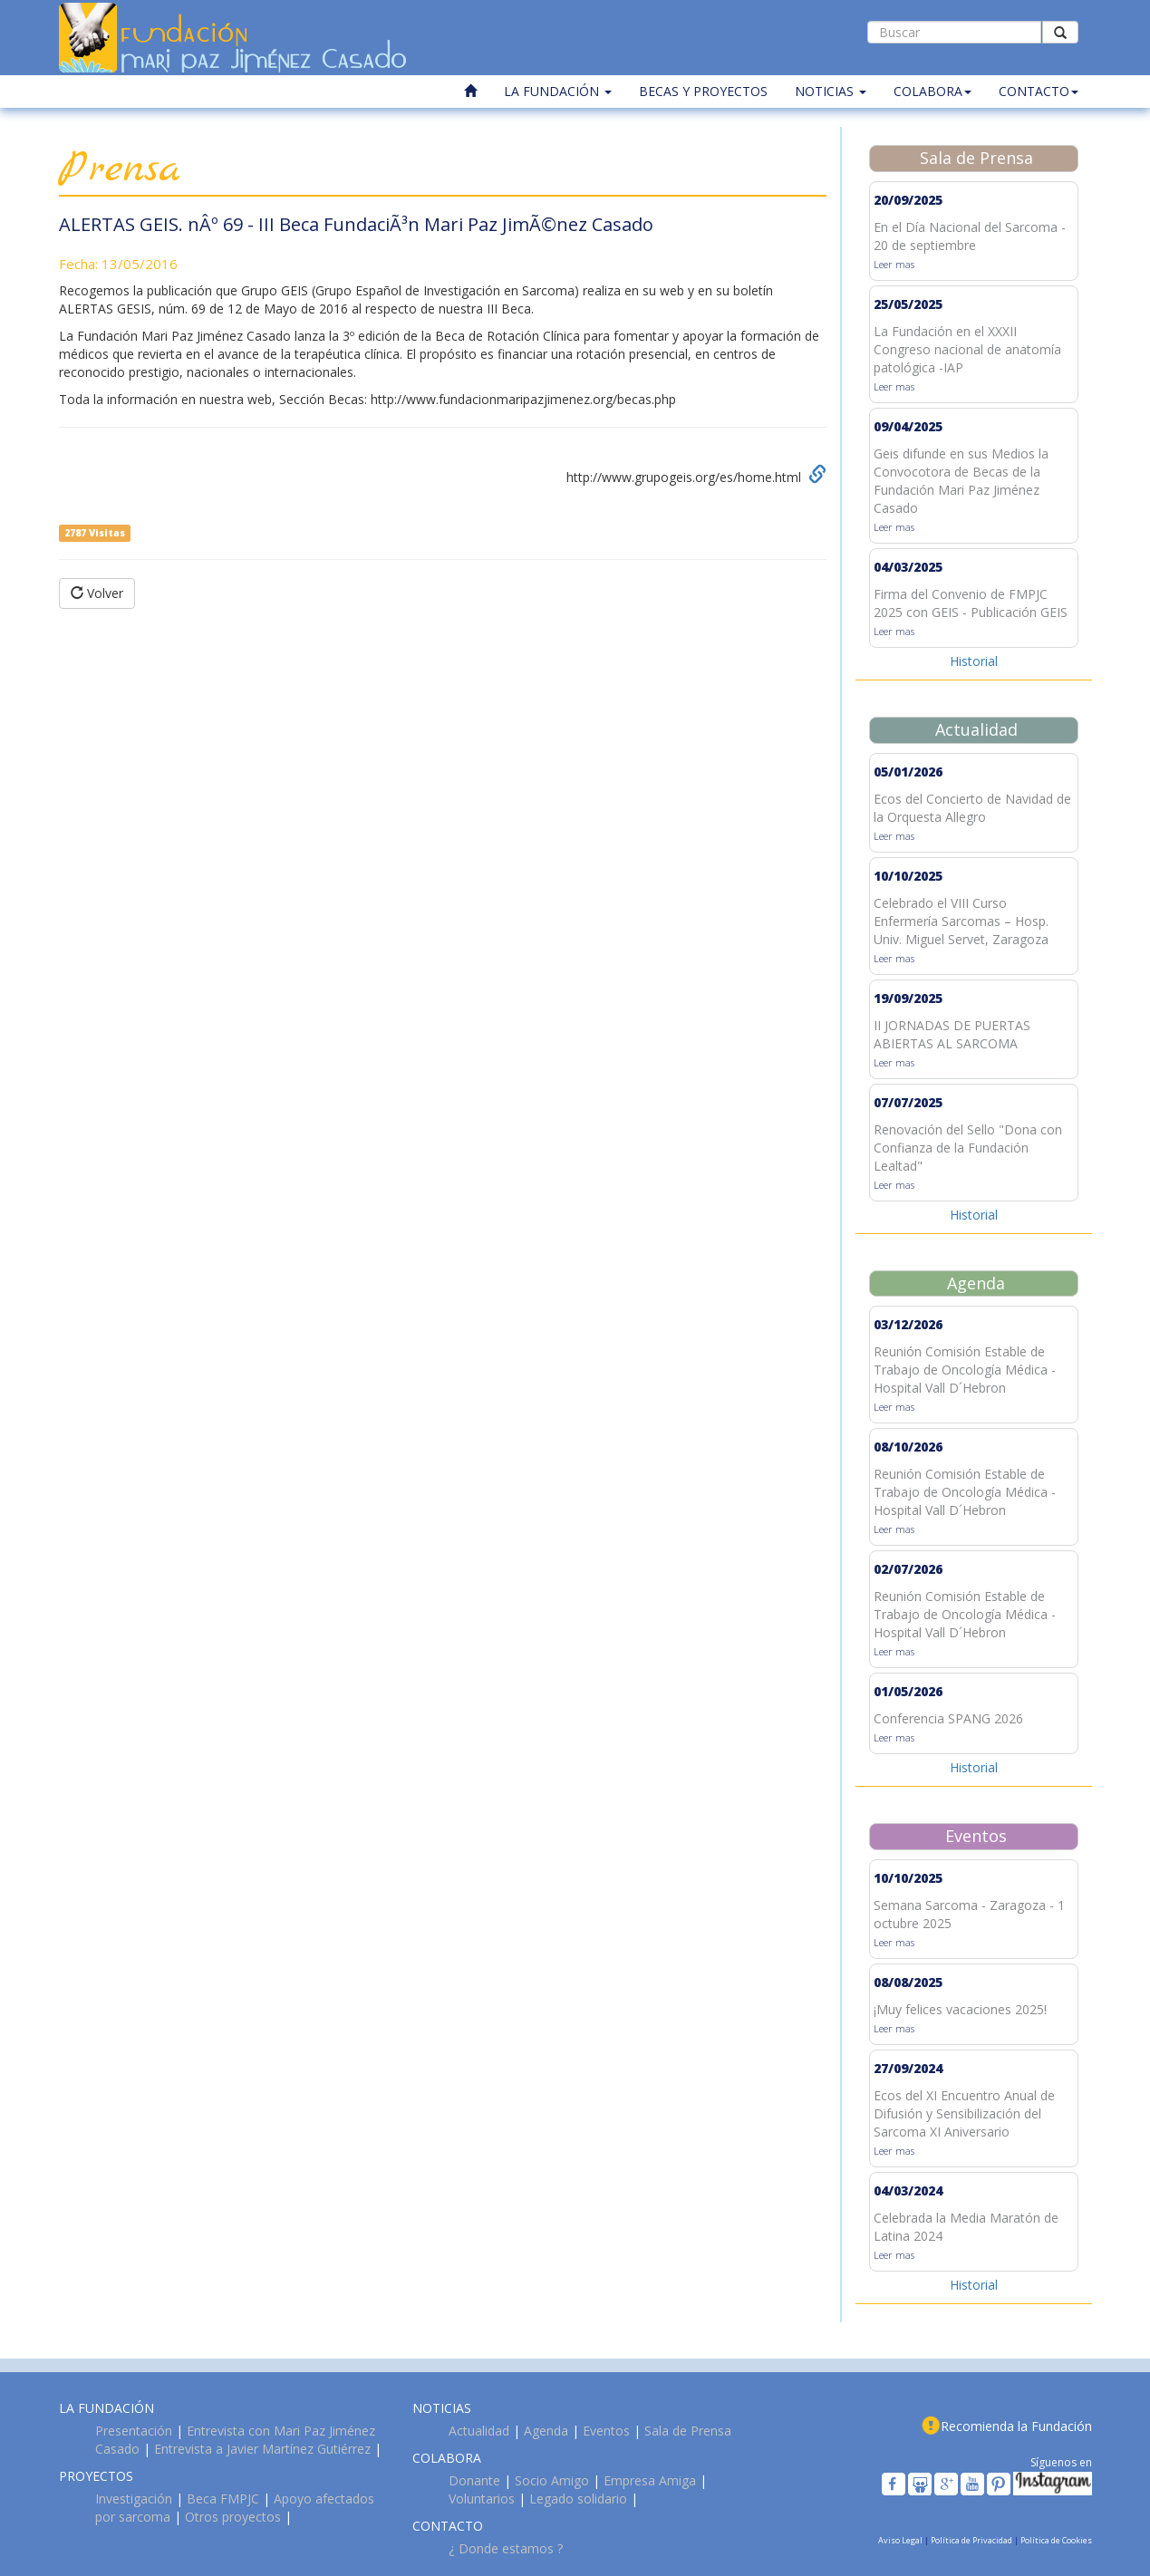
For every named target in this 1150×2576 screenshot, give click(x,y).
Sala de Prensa (687, 2430)
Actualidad (479, 2430)
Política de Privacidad (972, 2540)
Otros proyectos (233, 2516)
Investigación (133, 2498)
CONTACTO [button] (1038, 91)
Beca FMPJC (223, 2498)
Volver (97, 593)
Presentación (133, 2430)
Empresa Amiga (650, 2480)
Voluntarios (482, 2498)
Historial (974, 661)
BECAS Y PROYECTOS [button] (703, 91)
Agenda (546, 2430)
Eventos (606, 2430)
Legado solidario (578, 2498)
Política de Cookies (1056, 2540)
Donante (474, 2480)
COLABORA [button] (932, 91)
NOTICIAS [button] (830, 91)
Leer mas (894, 264)
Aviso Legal (901, 2540)
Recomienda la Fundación (1016, 2426)
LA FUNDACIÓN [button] (558, 91)
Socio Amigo (552, 2480)
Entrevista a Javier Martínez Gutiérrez (262, 2448)
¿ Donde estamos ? (506, 2548)
